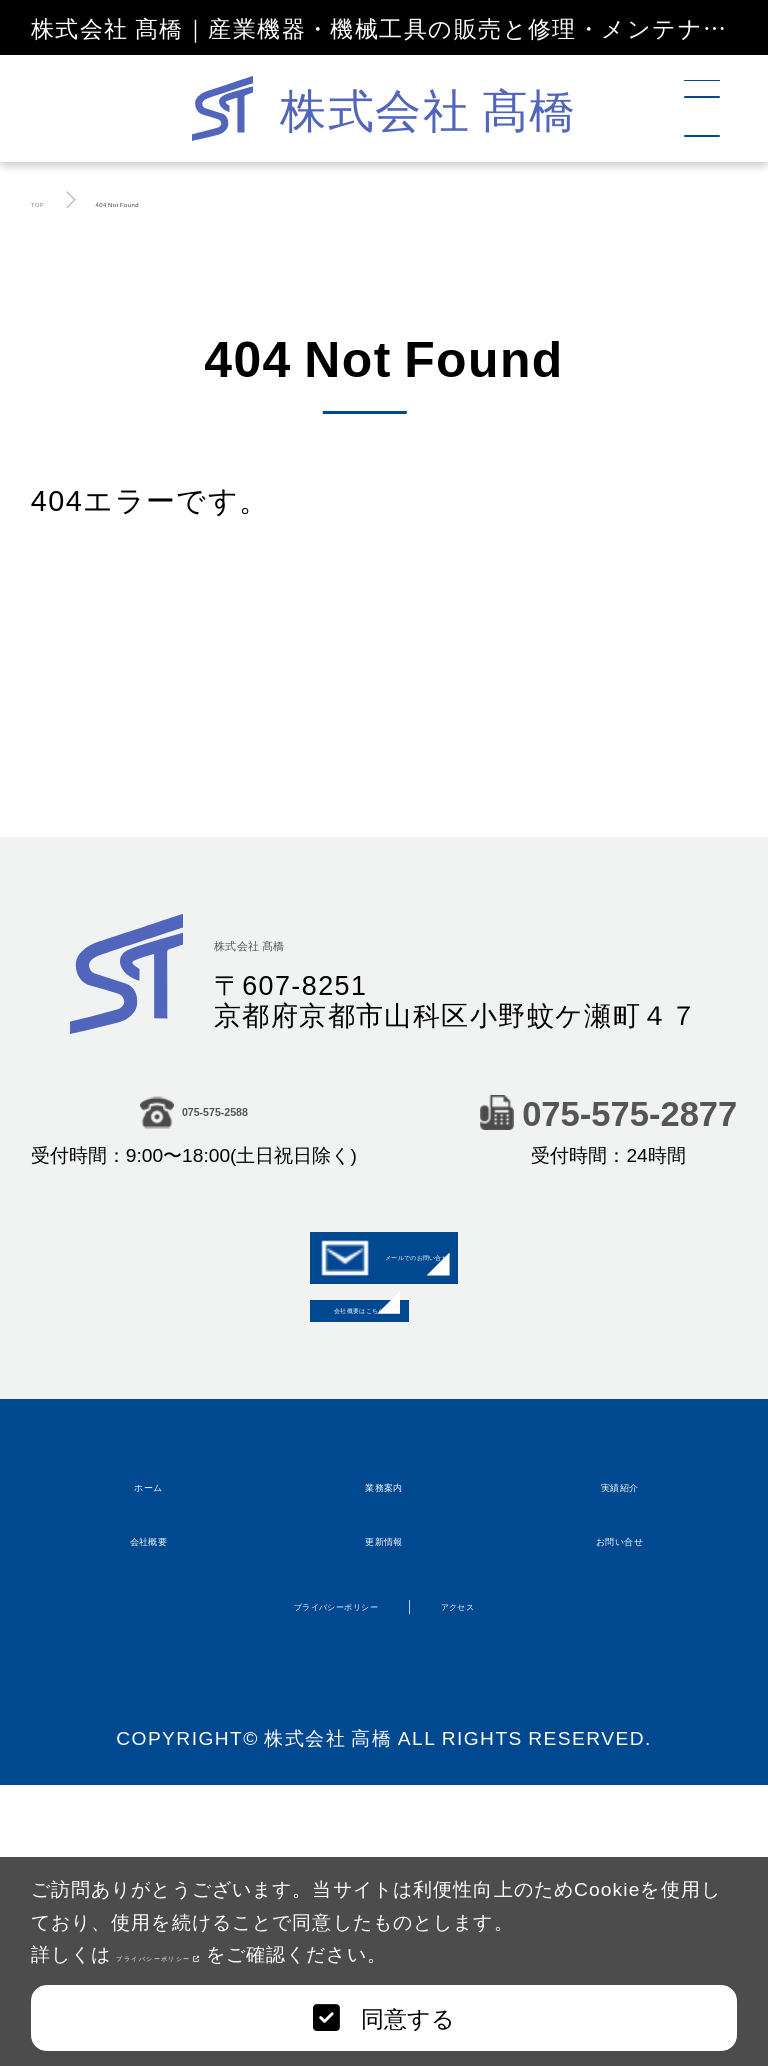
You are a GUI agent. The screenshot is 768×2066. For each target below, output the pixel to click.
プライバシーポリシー (233, 1953)
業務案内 (384, 1657)
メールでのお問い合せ (384, 1290)
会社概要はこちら (384, 1412)
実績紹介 (620, 1657)
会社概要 (149, 1764)
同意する (383, 2017)
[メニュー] (714, 109)
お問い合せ (619, 1764)
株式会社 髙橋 (328, 942)
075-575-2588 (193, 1118)
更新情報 (384, 1764)
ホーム (148, 1657)
